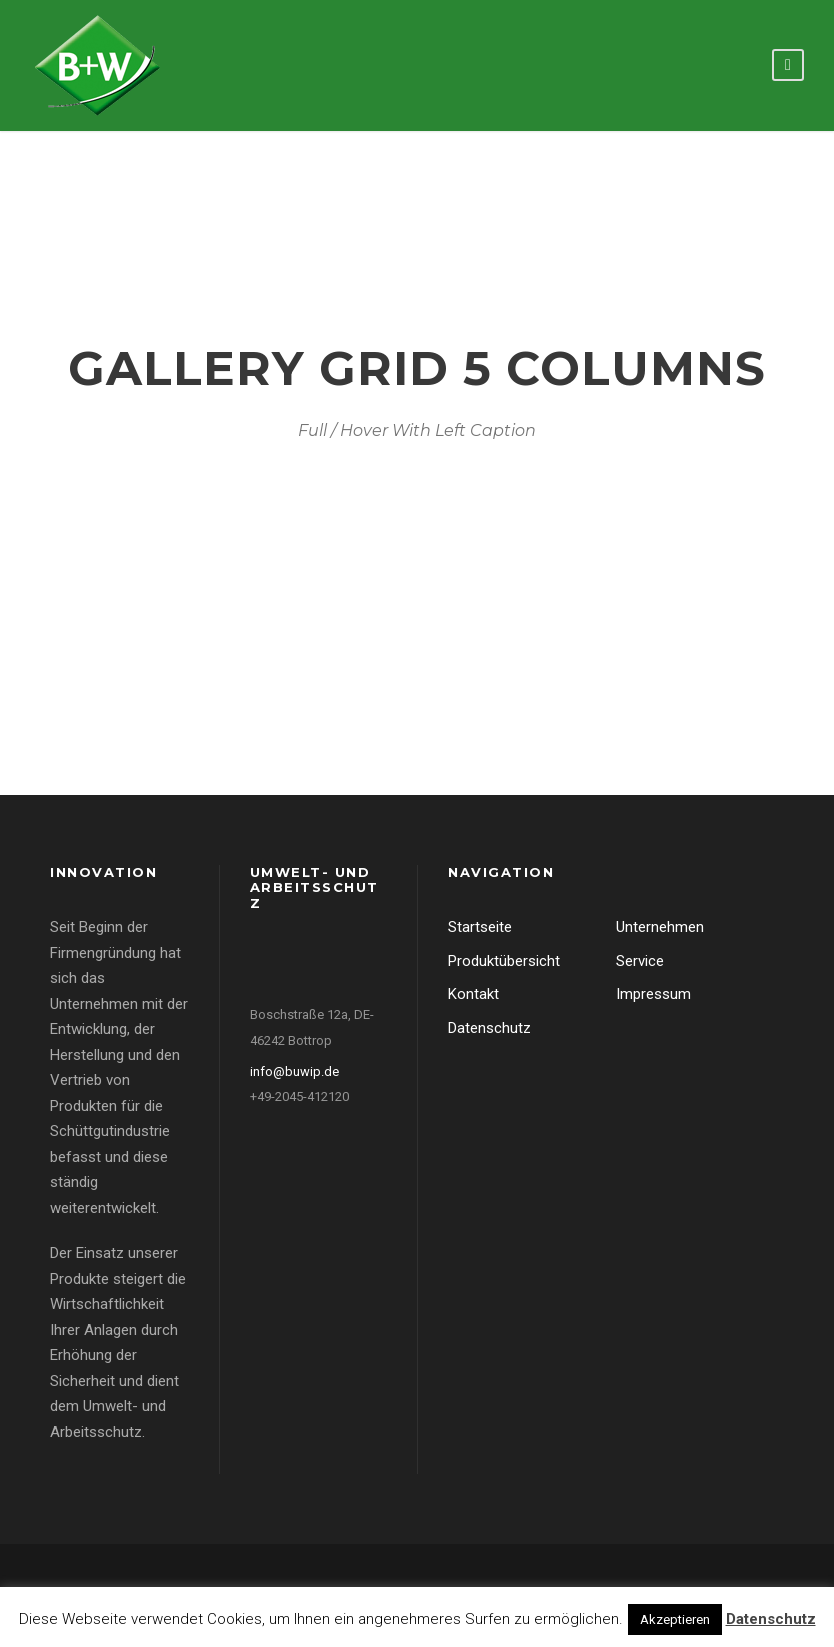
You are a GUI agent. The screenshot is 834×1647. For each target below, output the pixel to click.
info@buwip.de (294, 1071)
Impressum (653, 994)
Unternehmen (660, 927)
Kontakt (473, 994)
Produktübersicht (504, 961)
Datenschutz (489, 1028)
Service (640, 961)
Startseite (480, 927)
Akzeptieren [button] (675, 1619)
